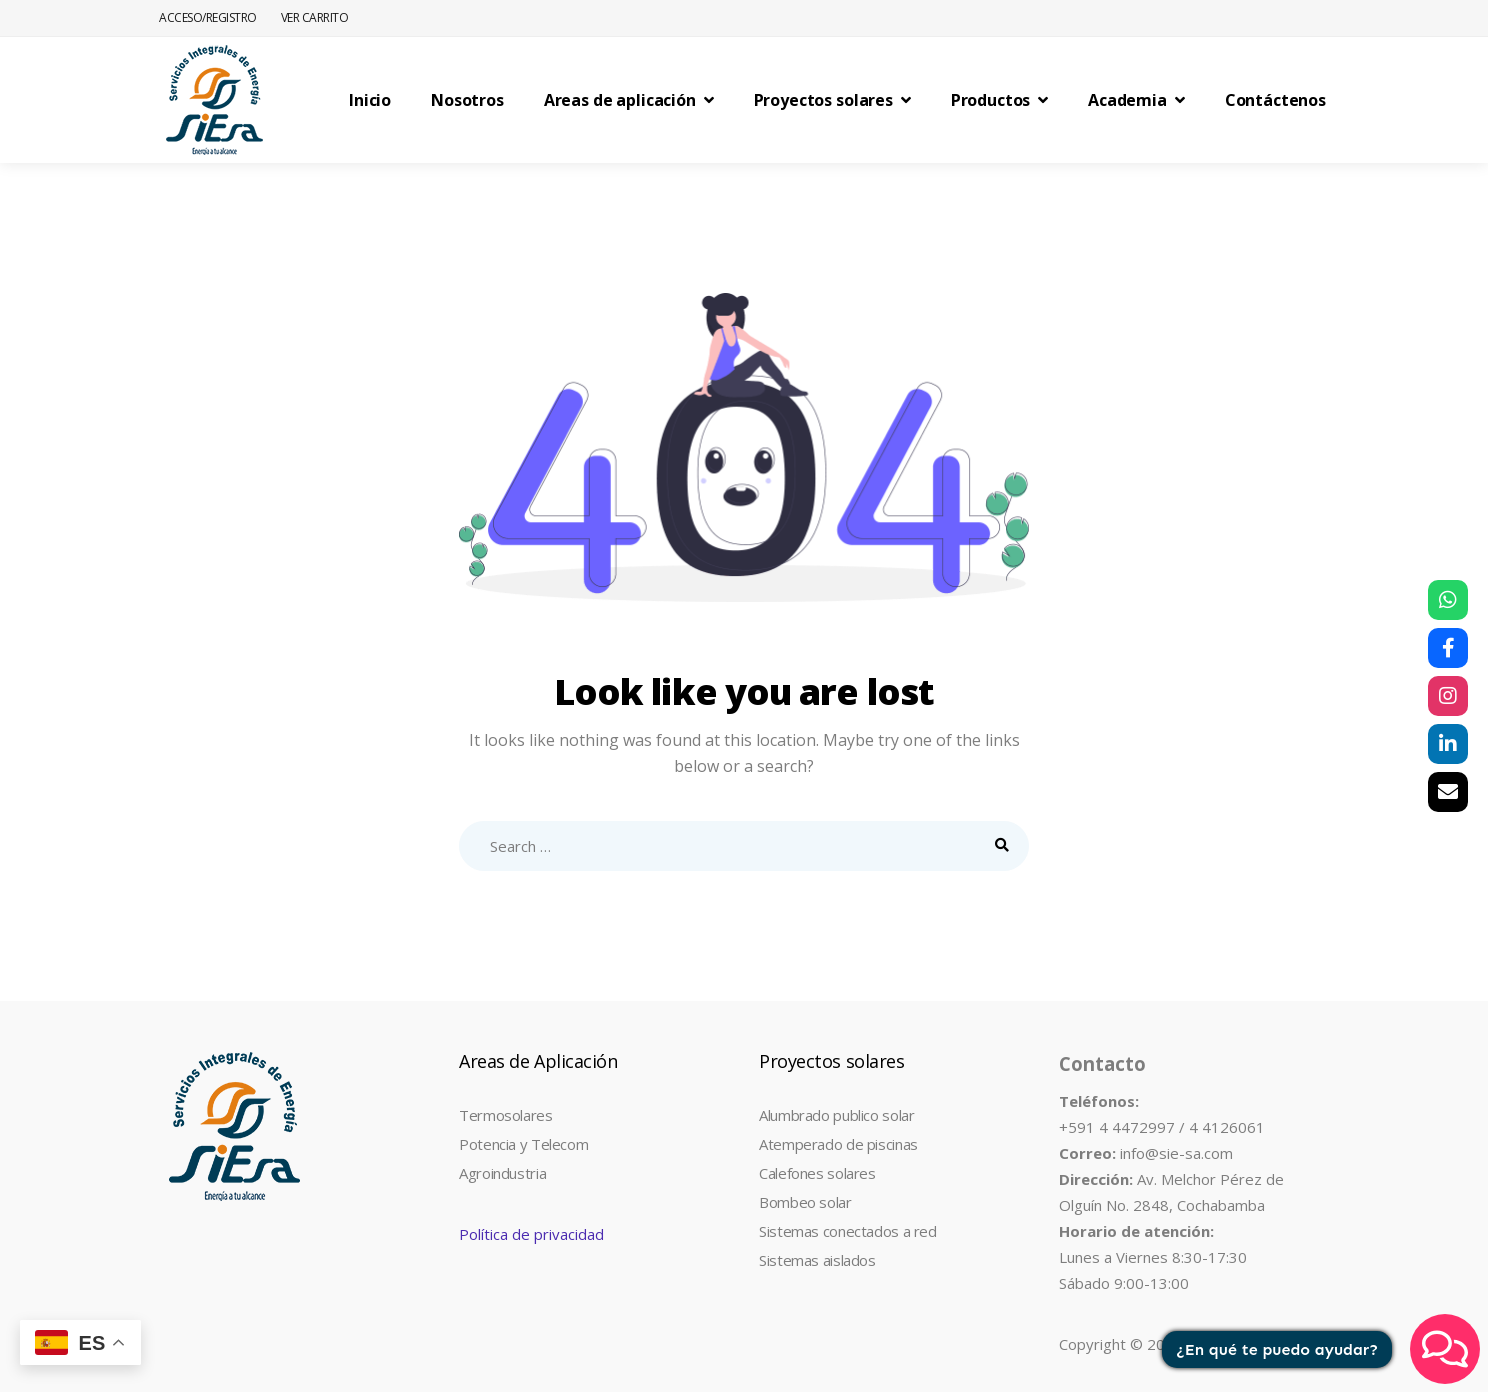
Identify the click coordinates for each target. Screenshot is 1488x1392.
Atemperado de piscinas (838, 1144)
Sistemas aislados (817, 1260)
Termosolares (506, 1115)
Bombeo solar (805, 1202)
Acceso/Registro (208, 17)
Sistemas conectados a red (848, 1231)
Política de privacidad (531, 1234)
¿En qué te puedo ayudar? (1277, 1350)
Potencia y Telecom (523, 1144)
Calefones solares (817, 1173)
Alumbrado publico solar (836, 1115)
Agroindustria (502, 1173)
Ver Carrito (315, 17)
